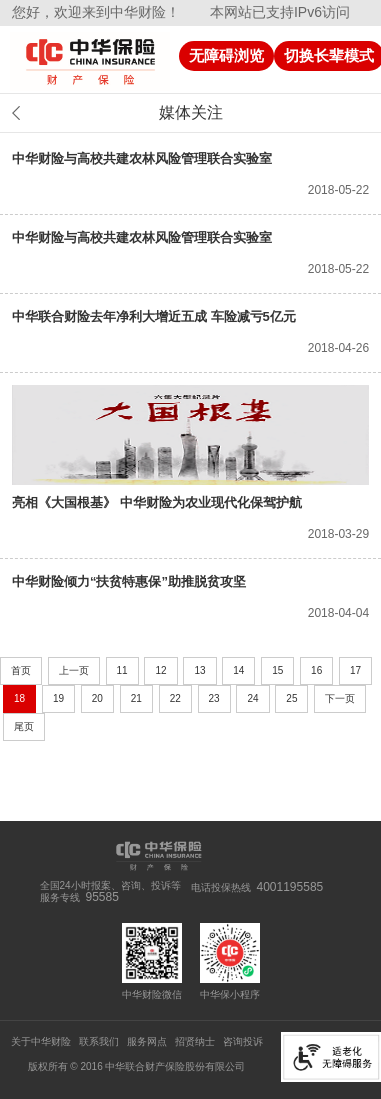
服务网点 (147, 1041)
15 (277, 670)
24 (252, 698)
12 (160, 670)
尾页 (24, 726)
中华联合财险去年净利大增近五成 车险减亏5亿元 (154, 316)
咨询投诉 (243, 1041)
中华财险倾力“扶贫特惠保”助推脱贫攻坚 (129, 581)
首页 (21, 670)
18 (19, 698)
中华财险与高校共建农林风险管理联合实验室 (142, 158)
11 (122, 670)
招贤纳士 (195, 1041)
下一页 (340, 698)
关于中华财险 (41, 1041)
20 (97, 698)
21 (136, 698)
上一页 (74, 670)
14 (238, 670)
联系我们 (99, 1041)
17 (355, 670)
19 (58, 698)
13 (199, 670)
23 (214, 698)
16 (316, 670)
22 (175, 698)
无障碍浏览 (226, 55)
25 (291, 698)
